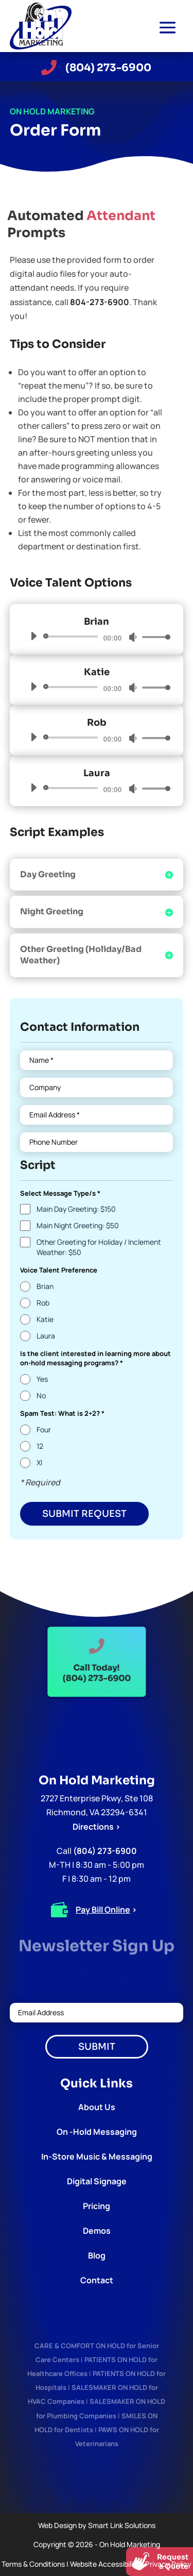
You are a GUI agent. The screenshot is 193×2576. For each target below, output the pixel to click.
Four (44, 1429)
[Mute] (132, 637)
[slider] (72, 636)
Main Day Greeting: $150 (76, 1209)
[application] (96, 636)
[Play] (33, 636)
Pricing (96, 2206)
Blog (97, 2255)
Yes (42, 1379)
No (41, 1395)
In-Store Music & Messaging (96, 2156)
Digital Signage (97, 2181)
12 (40, 1446)
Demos (97, 2230)
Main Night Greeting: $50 (78, 1225)
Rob (43, 1303)
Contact (96, 2280)
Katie (45, 1319)
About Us (96, 2107)
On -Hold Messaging (97, 2131)
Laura (46, 1336)
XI (39, 1462)
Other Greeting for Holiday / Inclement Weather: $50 (99, 1247)
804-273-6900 (99, 302)
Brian (45, 1286)
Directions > (96, 1826)
